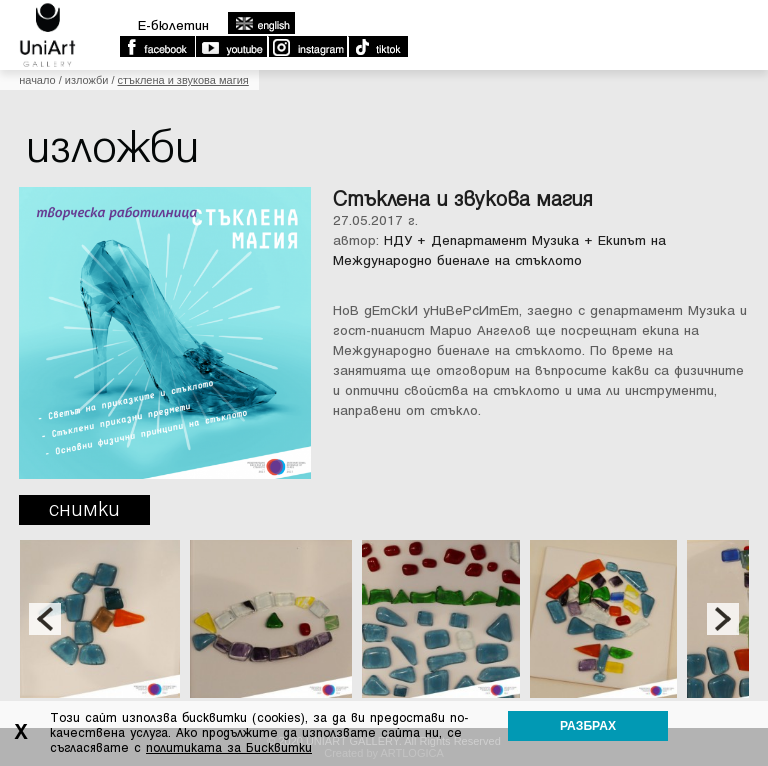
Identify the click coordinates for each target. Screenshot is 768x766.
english (261, 23)
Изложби (87, 80)
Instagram (307, 47)
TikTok (377, 47)
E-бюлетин (173, 25)
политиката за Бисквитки (229, 748)
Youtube (231, 47)
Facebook (157, 47)
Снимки (84, 509)
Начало (37, 80)
